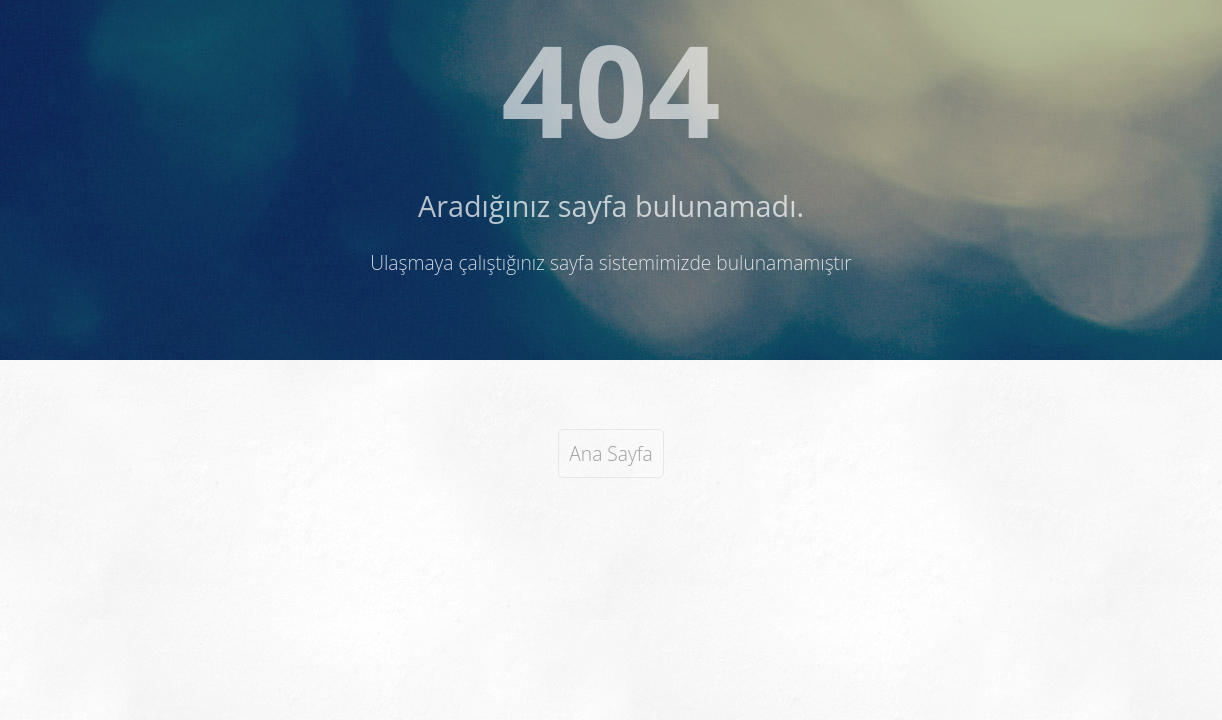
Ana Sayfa (610, 453)
